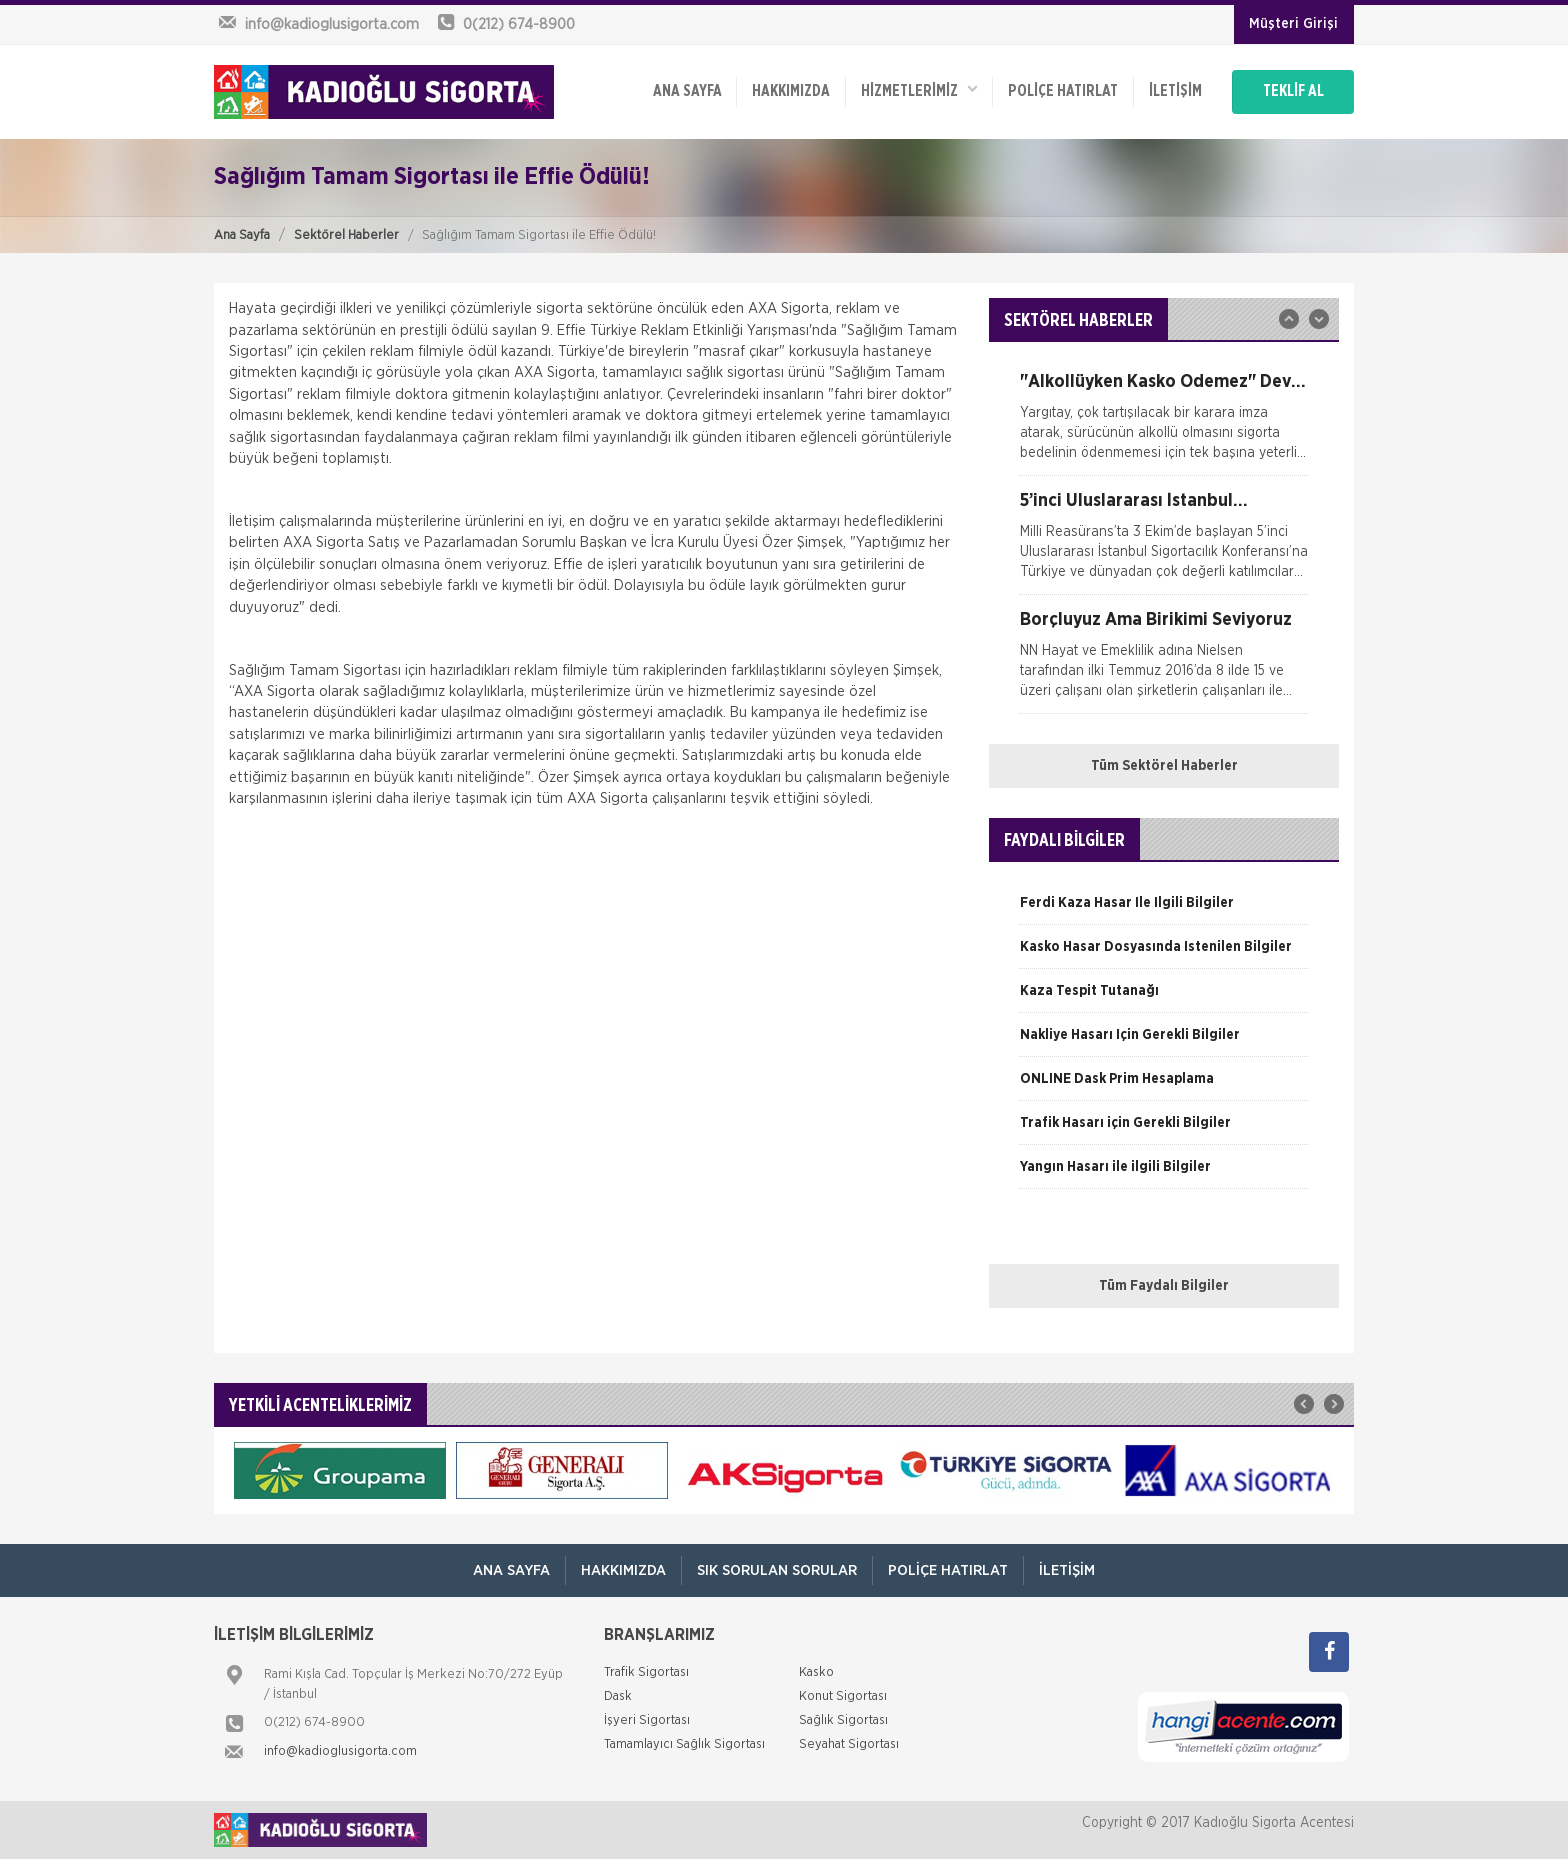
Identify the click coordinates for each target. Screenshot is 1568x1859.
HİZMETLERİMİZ (919, 90)
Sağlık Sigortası (843, 1720)
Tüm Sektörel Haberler (1164, 766)
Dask (618, 1696)
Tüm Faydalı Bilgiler (1164, 1286)
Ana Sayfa (242, 235)
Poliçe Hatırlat (1063, 92)
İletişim (1175, 92)
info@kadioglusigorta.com (340, 1751)
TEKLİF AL (1293, 92)
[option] (1164, 424)
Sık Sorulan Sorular (777, 1570)
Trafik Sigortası (646, 1672)
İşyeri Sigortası (647, 1720)
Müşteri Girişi (1293, 24)
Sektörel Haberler (346, 235)
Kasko (816, 1672)
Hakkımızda (791, 92)
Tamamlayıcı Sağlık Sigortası (684, 1744)
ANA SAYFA (686, 92)
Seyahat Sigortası (849, 1744)
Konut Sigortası (843, 1696)
